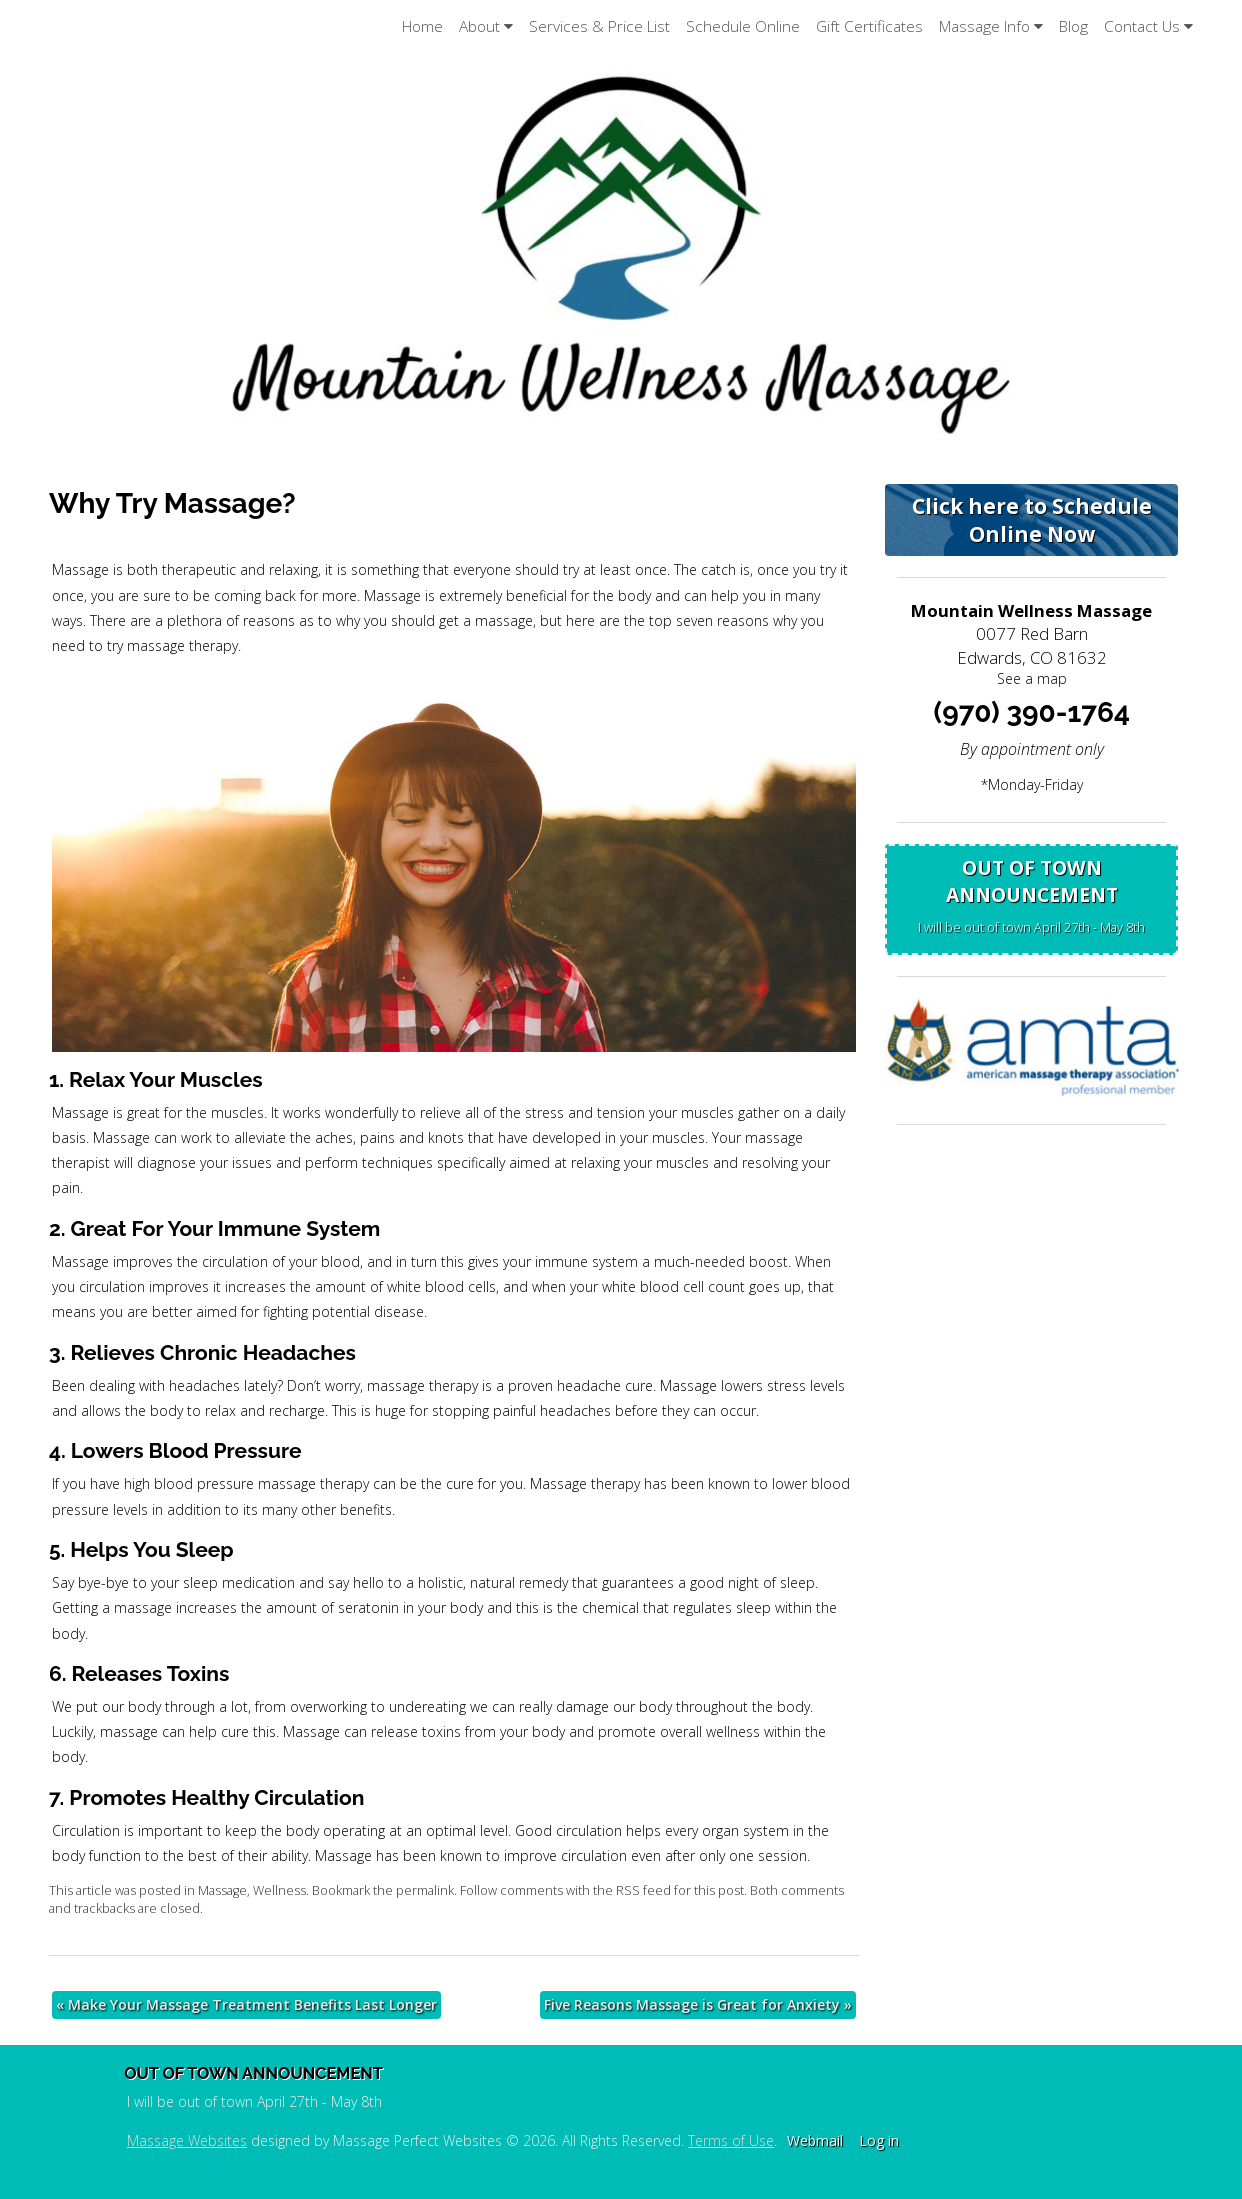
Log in (879, 2140)
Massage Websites (187, 2140)
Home (422, 26)
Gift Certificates (869, 26)
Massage (222, 1890)
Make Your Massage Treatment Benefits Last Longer (246, 2004)
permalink (425, 1890)
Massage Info (991, 26)
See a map (1032, 678)
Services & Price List (599, 26)
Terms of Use (731, 2140)
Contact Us (1148, 26)
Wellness (279, 1890)
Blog (1073, 26)
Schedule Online (743, 26)
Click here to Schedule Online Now (1032, 520)
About (486, 26)
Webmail (815, 2140)
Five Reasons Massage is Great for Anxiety (698, 2004)
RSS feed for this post (680, 1890)
